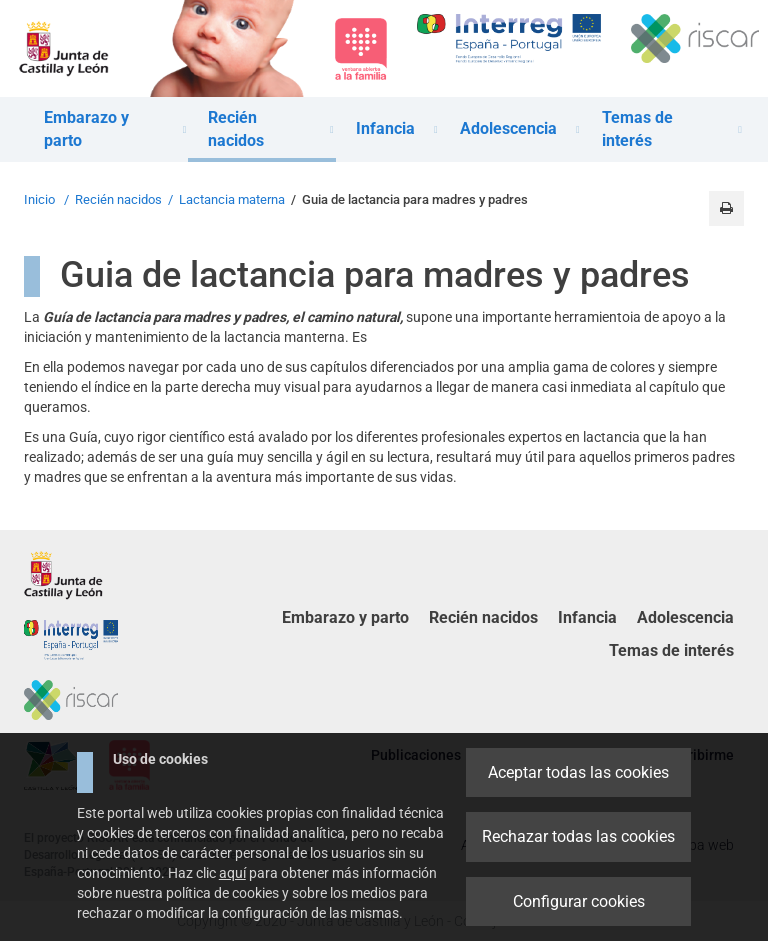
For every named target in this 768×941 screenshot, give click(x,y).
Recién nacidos (118, 199)
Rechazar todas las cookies (578, 836)
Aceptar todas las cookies (578, 772)
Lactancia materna (232, 199)
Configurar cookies (579, 901)
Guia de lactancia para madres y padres (415, 199)
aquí (232, 873)
